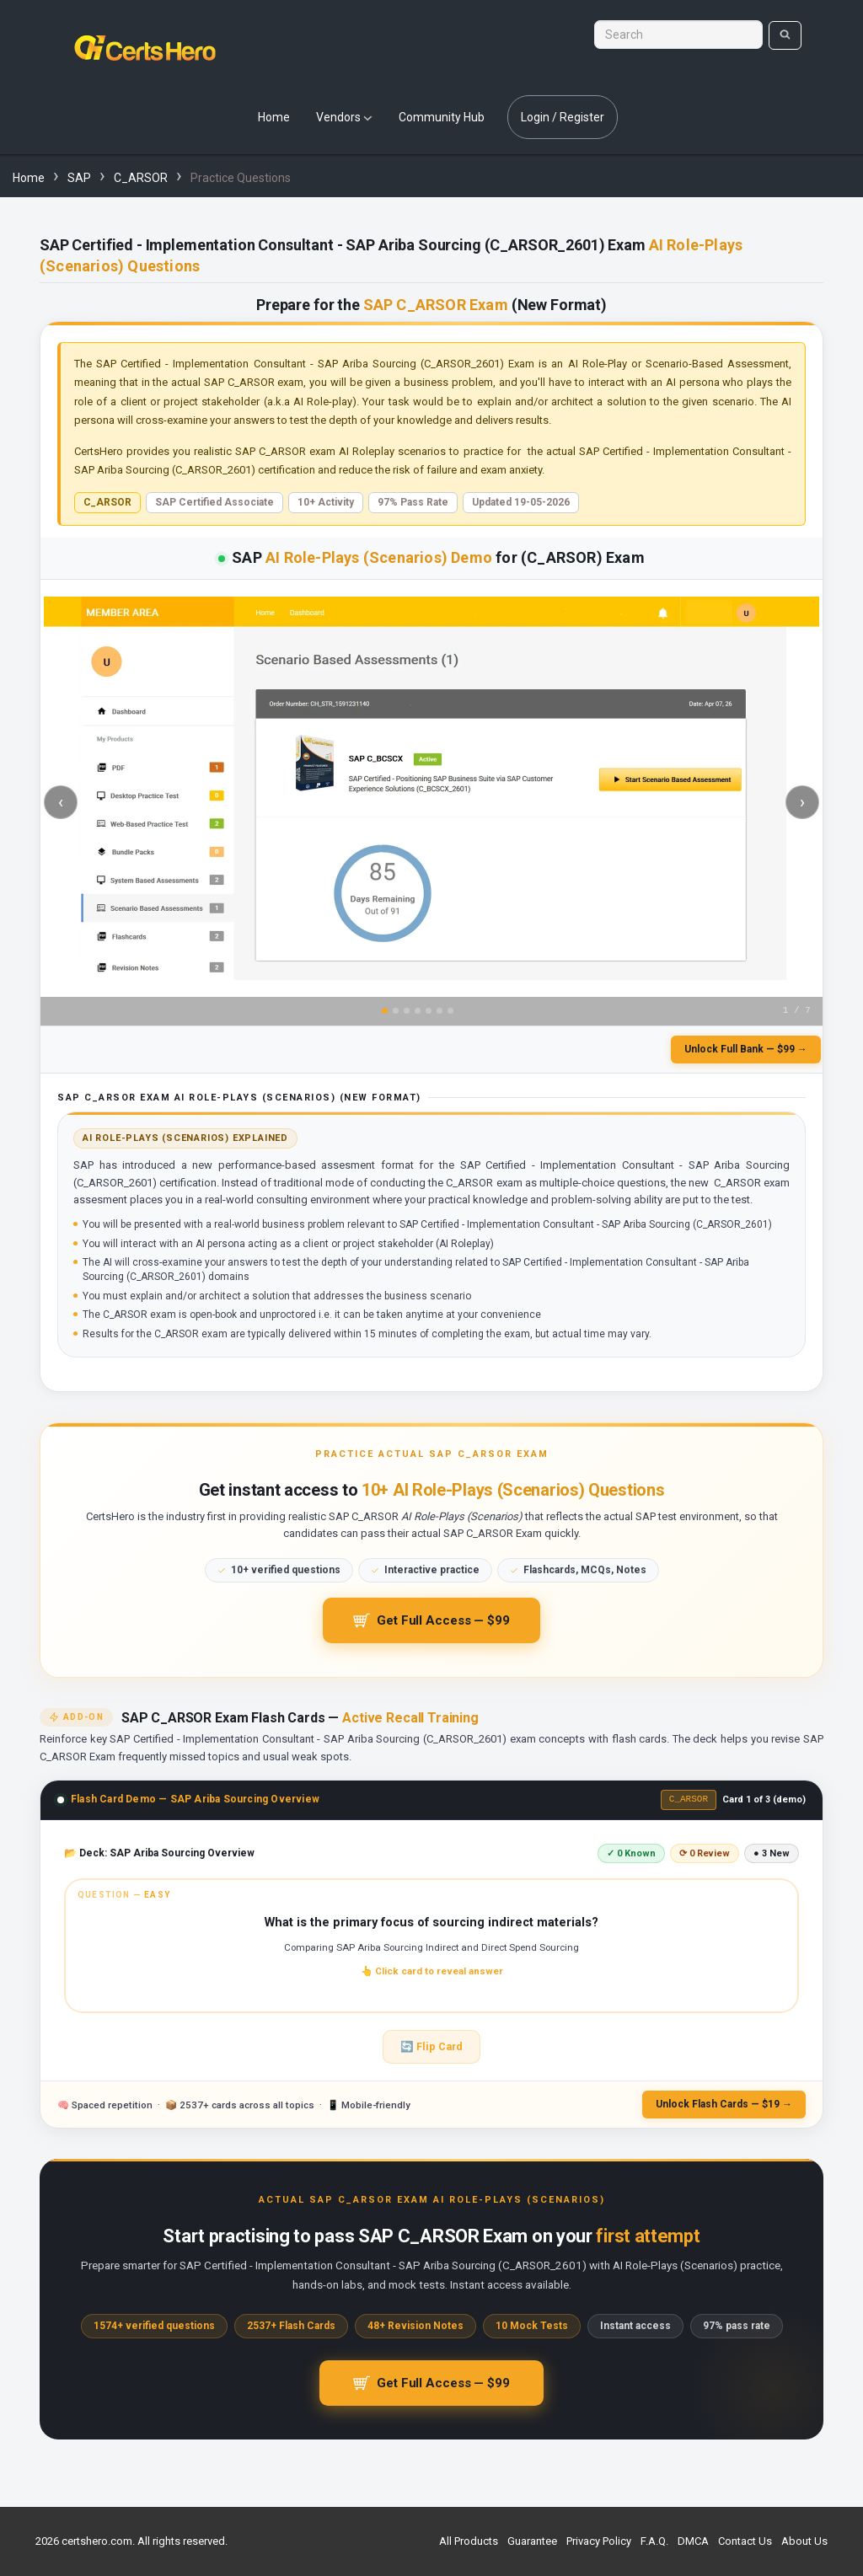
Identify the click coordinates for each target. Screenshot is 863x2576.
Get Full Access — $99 (431, 1624)
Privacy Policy (598, 2541)
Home (274, 117)
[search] (785, 35)
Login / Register (562, 117)
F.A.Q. (654, 2541)
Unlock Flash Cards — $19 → (724, 2111)
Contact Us (745, 2541)
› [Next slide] (802, 802)
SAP (79, 178)
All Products (468, 2541)
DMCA (693, 2541)
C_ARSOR (141, 178)
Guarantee (532, 2541)
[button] (431, 1952)
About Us (804, 2541)
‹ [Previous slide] (60, 802)
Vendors (344, 117)
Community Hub (442, 117)
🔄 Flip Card (431, 2053)
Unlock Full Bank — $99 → (745, 1049)
